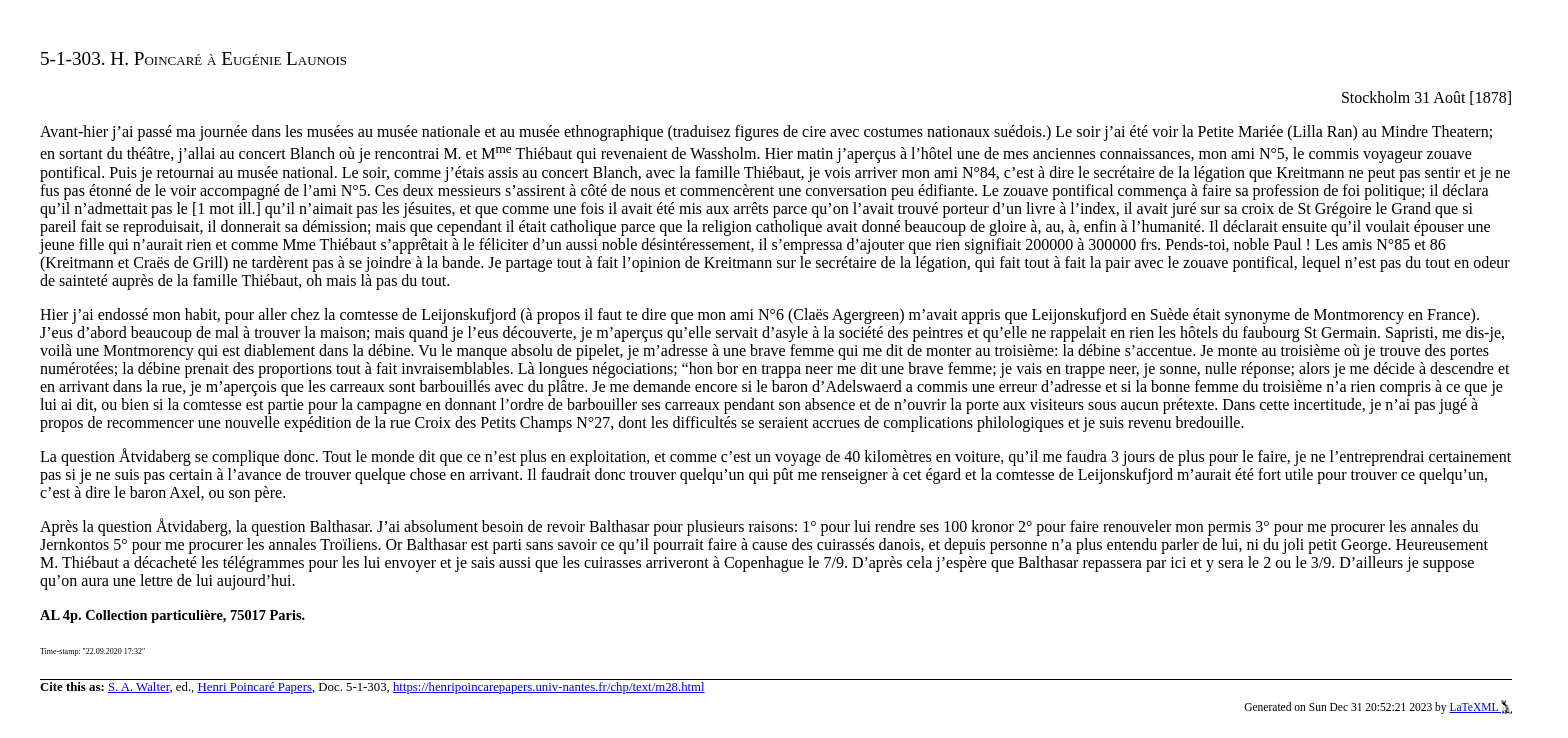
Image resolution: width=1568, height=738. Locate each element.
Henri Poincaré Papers (254, 687)
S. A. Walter (139, 687)
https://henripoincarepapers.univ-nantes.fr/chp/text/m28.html (549, 687)
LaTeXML (1480, 707)
